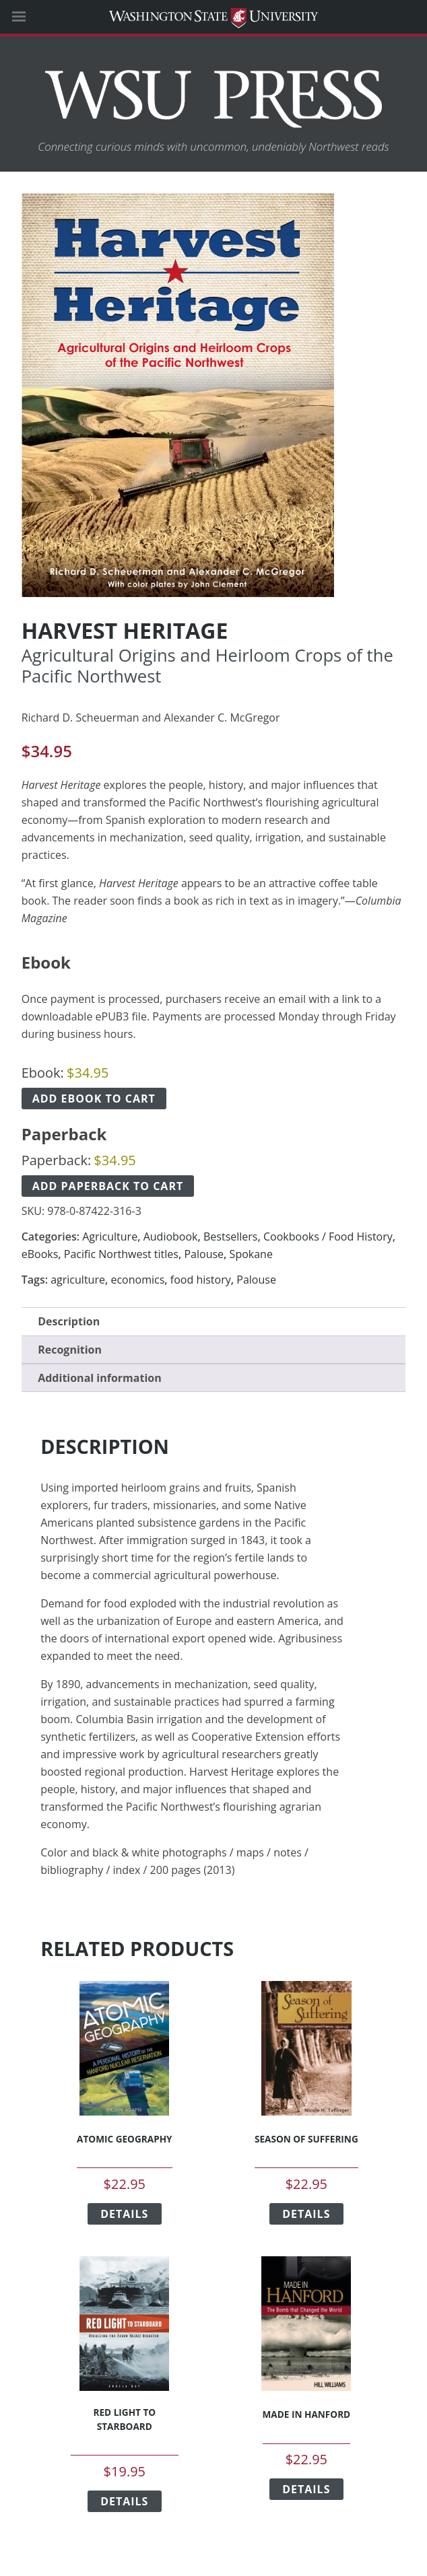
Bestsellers (230, 1236)
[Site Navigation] (33, 17)
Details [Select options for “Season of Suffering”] (306, 2213)
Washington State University (213, 16)
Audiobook (170, 1236)
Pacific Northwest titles (121, 1254)
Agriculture (109, 1236)
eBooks (40, 1254)
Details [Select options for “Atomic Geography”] (124, 2213)
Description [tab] (69, 1321)
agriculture (78, 1279)
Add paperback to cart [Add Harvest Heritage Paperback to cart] (108, 1186)
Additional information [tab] (100, 1377)
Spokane (251, 1254)
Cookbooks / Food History (328, 1236)
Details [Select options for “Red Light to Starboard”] (124, 2501)
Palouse (204, 1254)
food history (200, 1279)
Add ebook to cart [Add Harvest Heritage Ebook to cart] (94, 1098)
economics (137, 1279)
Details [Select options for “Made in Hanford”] (306, 2489)
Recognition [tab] (70, 1349)
